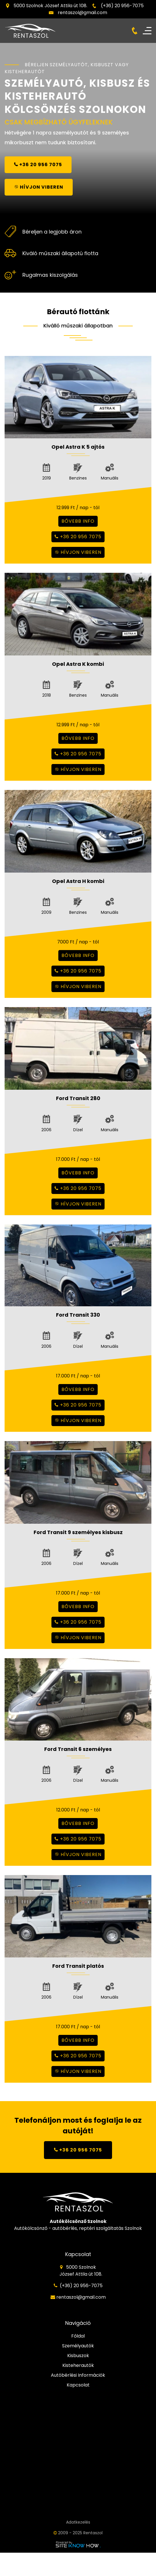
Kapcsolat (78, 2385)
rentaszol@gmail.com (82, 12)
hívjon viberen (78, 552)
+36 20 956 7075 (78, 536)
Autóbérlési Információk (78, 2375)
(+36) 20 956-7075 (122, 5)
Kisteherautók (78, 2365)
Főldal (78, 2336)
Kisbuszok (78, 2355)
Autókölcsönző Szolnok (78, 2221)
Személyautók (78, 2345)
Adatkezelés (78, 2522)
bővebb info (78, 521)
